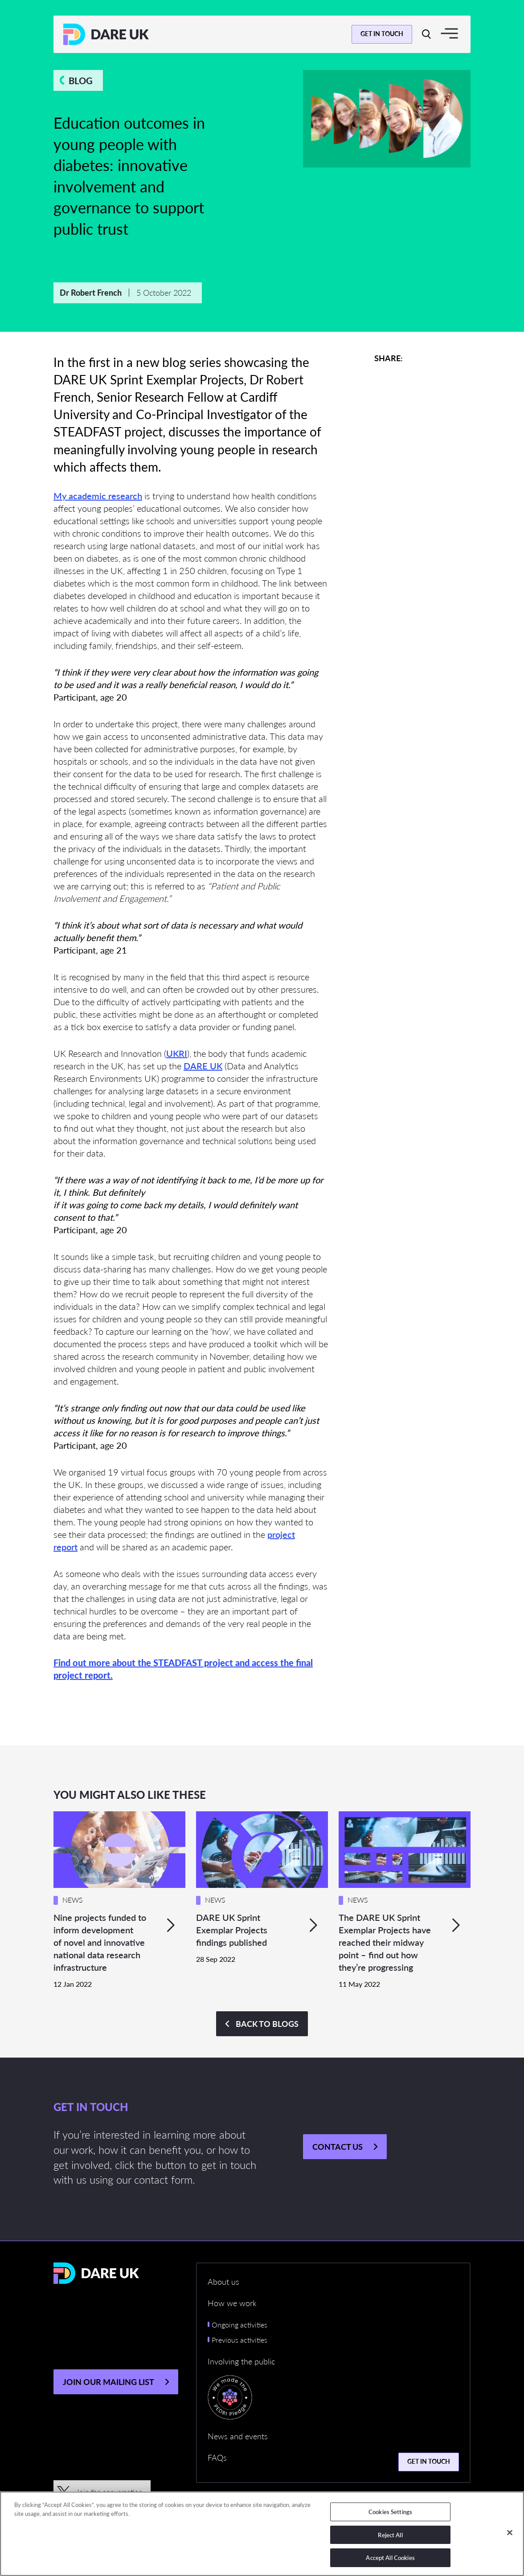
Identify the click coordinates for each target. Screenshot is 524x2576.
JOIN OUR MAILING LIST (108, 2381)
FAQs (217, 2457)
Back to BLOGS (267, 2023)
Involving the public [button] (241, 2361)
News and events (238, 2435)
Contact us (337, 2146)
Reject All (390, 2535)
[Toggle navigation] (449, 32)
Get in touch (381, 33)
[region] (262, 2533)
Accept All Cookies (390, 2557)
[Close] (510, 2533)
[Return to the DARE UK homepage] (106, 34)
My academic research (97, 495)
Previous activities (239, 2340)
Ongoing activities (239, 2324)
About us (223, 2281)
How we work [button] (232, 2302)
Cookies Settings (390, 2511)
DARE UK (203, 1066)
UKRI (176, 1053)
